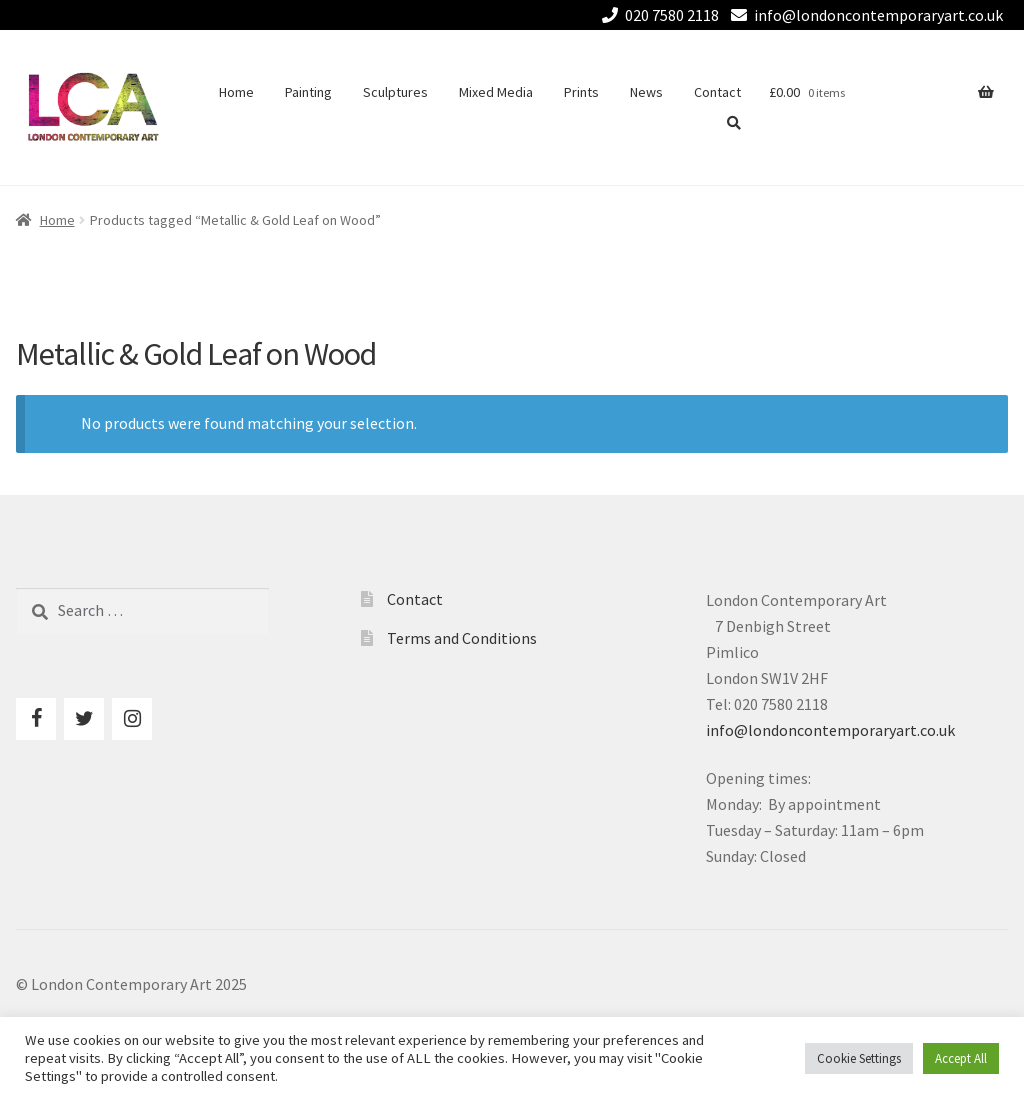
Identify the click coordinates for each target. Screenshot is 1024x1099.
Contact (717, 92)
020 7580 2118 (657, 15)
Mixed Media (496, 92)
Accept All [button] (961, 1058)
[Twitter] (84, 719)
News (646, 92)
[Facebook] (36, 719)
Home (236, 92)
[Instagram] (132, 719)
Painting (308, 92)
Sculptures (395, 92)
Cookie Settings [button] (859, 1058)
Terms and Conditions (462, 638)
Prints (581, 92)
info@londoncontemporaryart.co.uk (863, 15)
